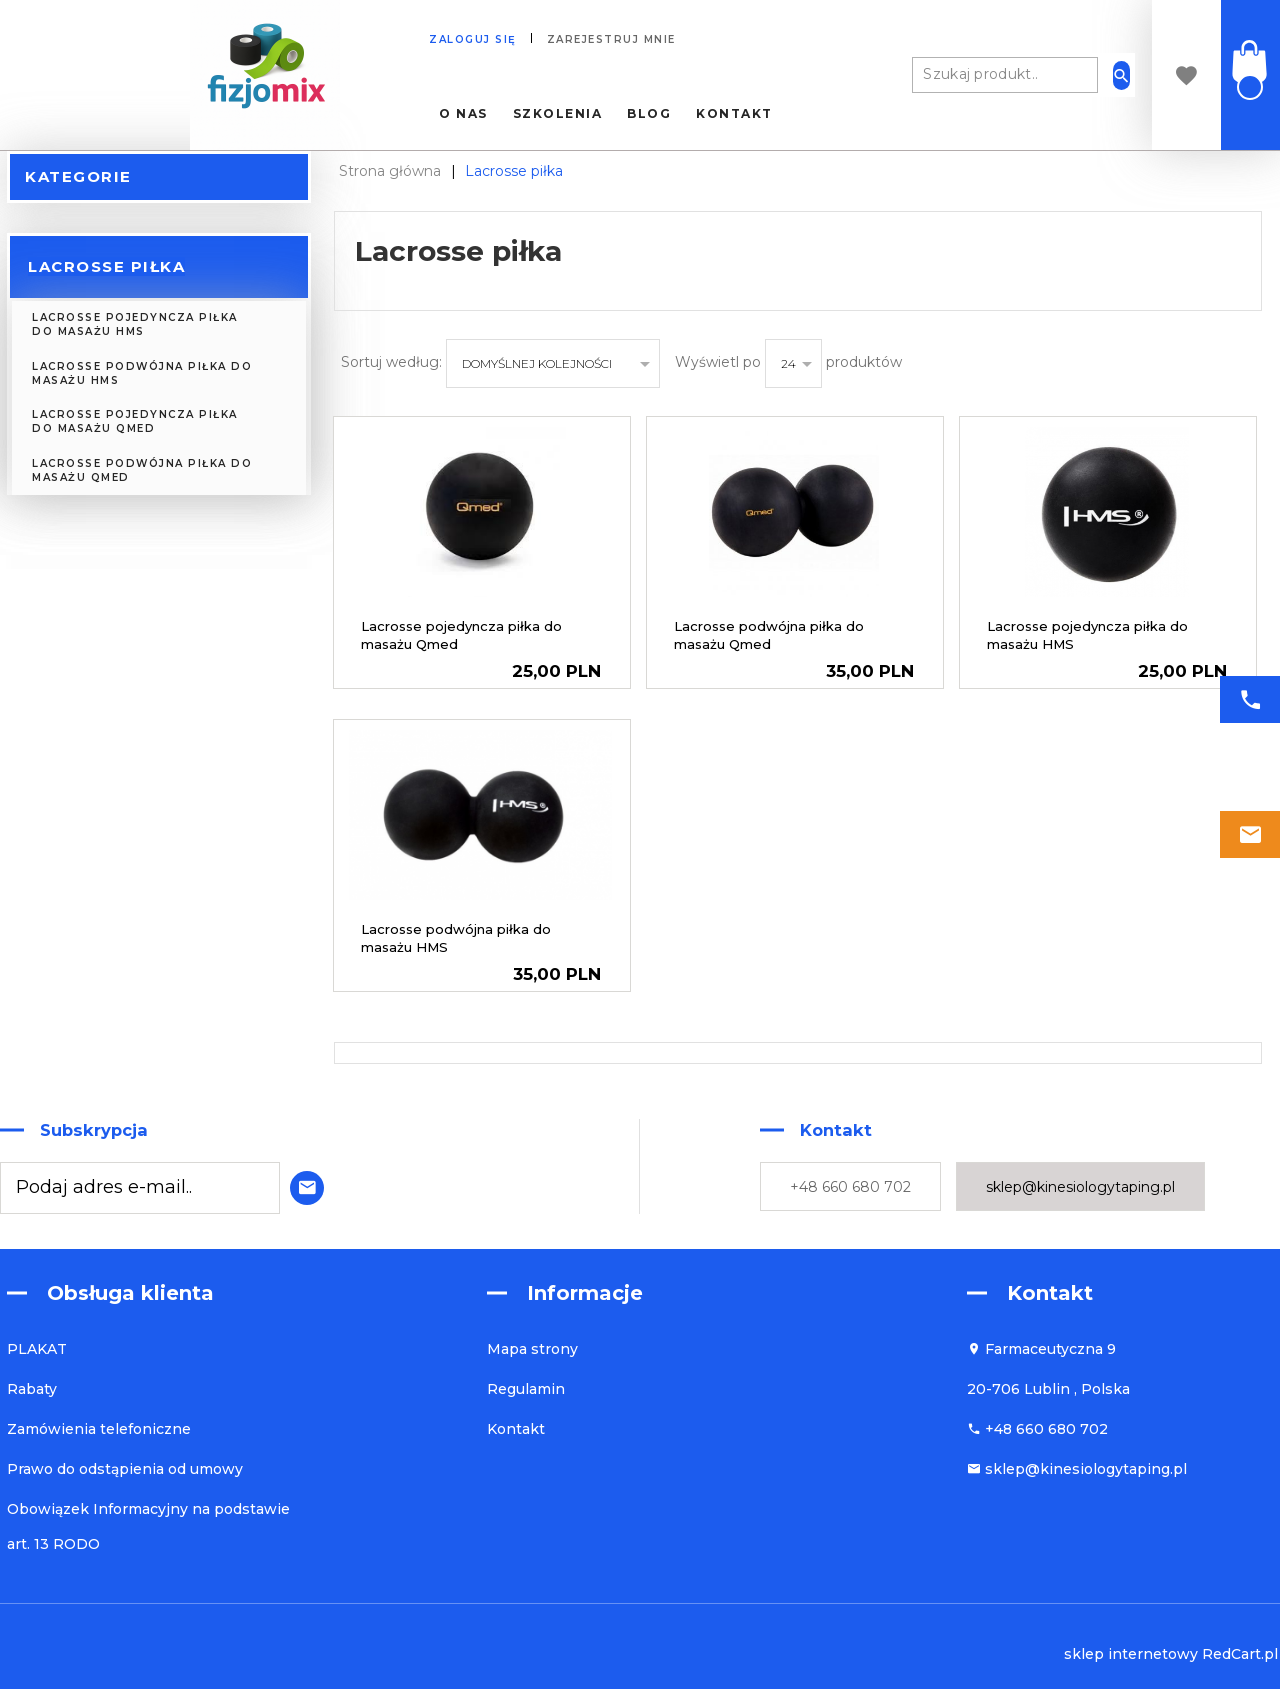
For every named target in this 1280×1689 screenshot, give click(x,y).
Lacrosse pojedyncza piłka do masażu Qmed (135, 421)
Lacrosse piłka (106, 266)
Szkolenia (558, 114)
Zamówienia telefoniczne (99, 1429)
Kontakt (734, 114)
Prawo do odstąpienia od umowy (125, 1469)
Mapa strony (532, 1349)
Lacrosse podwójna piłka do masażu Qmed (142, 470)
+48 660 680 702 (850, 1187)
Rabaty (32, 1389)
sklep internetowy (1131, 1654)
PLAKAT (37, 1349)
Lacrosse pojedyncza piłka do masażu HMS (135, 324)
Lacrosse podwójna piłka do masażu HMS (142, 373)
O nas (463, 114)
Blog (649, 114)
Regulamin (526, 1389)
